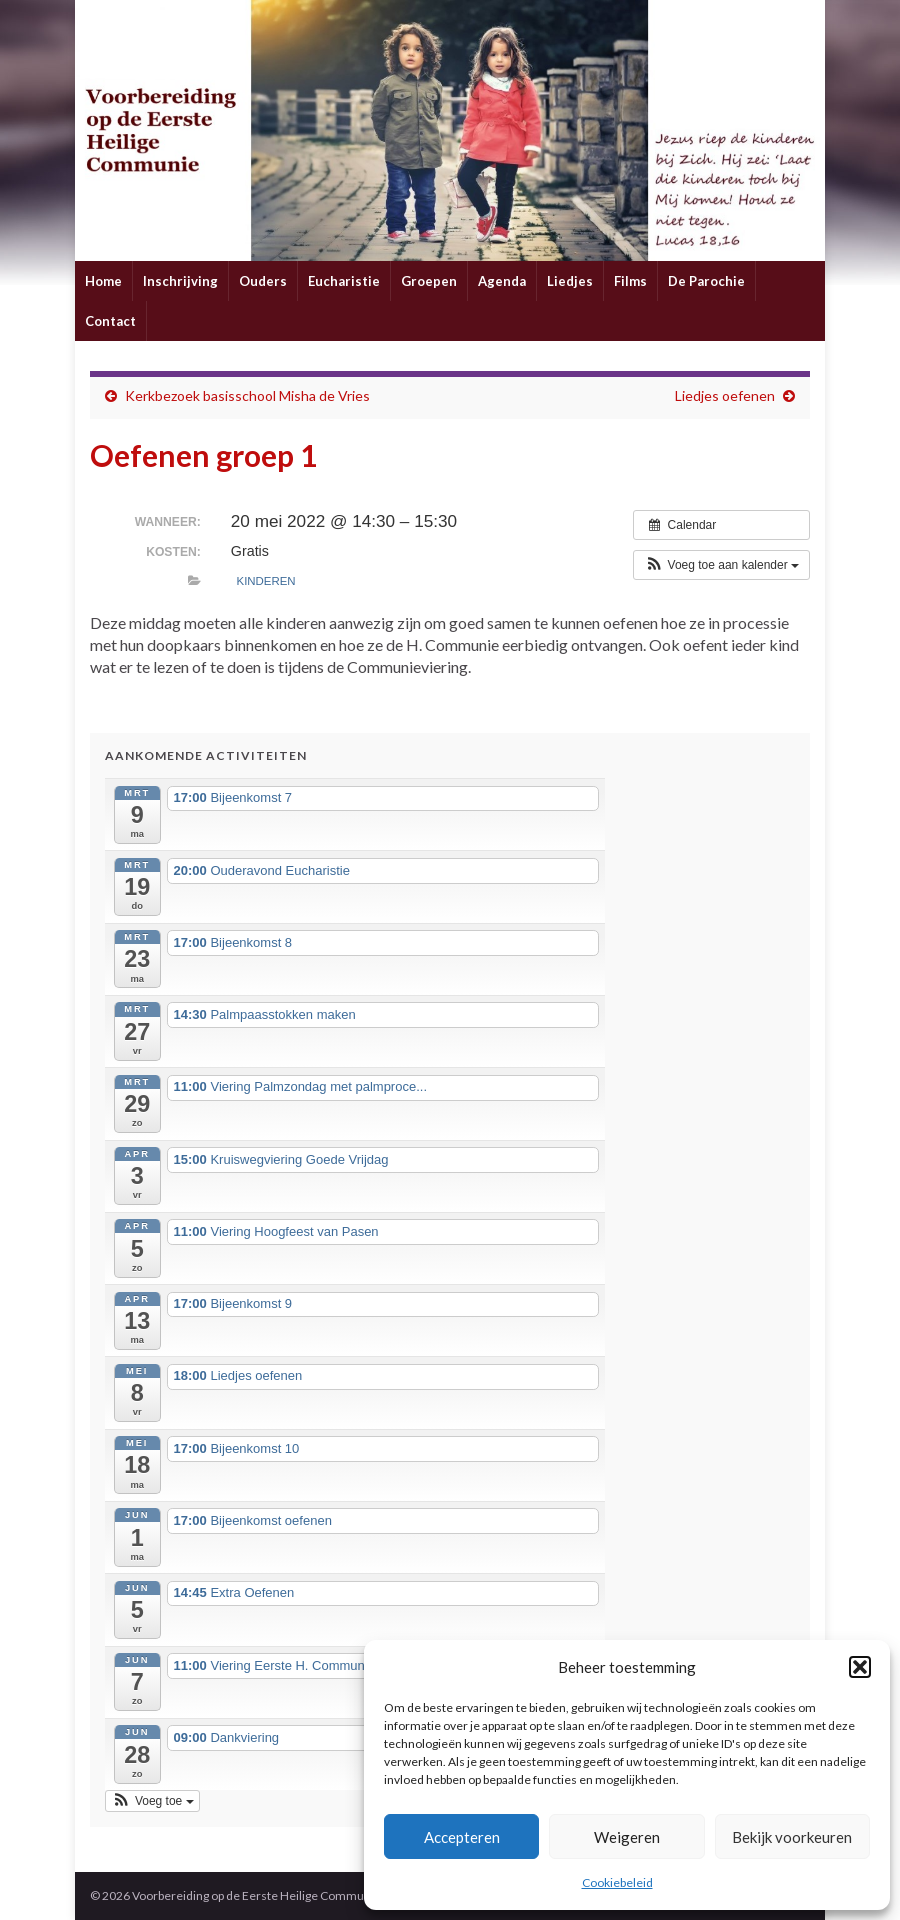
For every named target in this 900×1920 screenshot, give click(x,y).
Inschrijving (180, 281)
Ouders (263, 281)
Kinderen (266, 581)
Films (630, 281)
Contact (110, 321)
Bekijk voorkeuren (792, 1837)
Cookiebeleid (617, 1882)
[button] (860, 1667)
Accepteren (462, 1837)
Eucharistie (344, 281)
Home (103, 281)
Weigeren (627, 1837)
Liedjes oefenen (725, 395)
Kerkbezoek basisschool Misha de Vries (247, 395)
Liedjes (570, 281)
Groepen (429, 281)
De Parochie (706, 281)
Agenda (502, 281)
